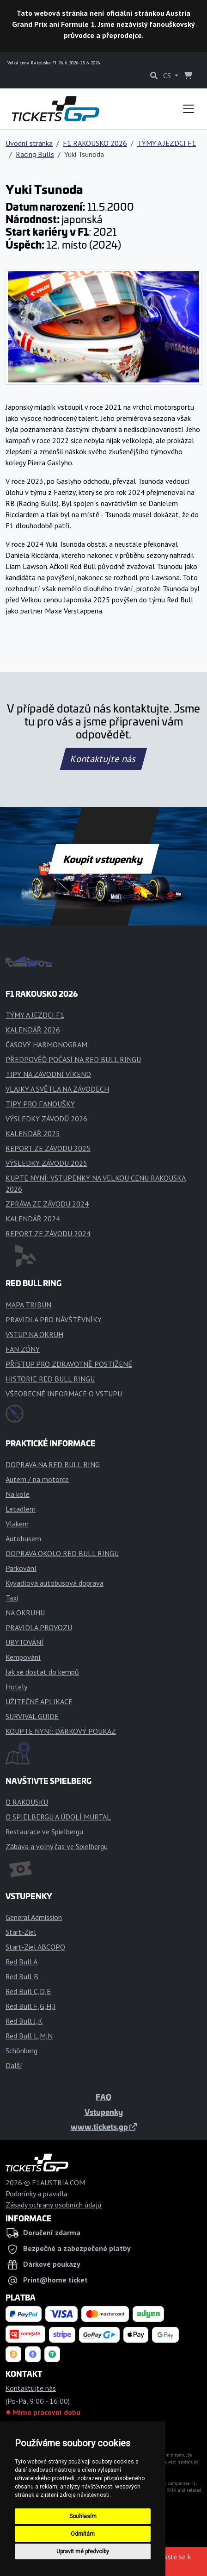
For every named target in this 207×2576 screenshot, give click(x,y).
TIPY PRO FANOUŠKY (40, 1103)
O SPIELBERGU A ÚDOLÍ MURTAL (58, 1816)
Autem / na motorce (37, 1479)
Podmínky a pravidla (36, 2193)
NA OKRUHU (25, 1612)
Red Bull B (22, 1976)
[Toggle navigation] (188, 109)
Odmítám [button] (83, 2534)
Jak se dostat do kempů (42, 1671)
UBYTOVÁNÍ (24, 1642)
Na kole (18, 1494)
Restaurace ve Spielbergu (44, 1831)
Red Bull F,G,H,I (30, 2006)
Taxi (12, 1597)
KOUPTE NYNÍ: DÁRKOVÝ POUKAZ (61, 1731)
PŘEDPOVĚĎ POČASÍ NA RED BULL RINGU (73, 1059)
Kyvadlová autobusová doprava (55, 1583)
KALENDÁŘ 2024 (33, 1218)
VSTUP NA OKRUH (34, 1334)
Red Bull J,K (24, 2021)
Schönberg (21, 2050)
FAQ (103, 2096)
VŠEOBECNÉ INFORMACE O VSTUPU (64, 1393)
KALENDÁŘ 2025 (33, 1133)
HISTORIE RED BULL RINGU (50, 1378)
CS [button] (168, 75)
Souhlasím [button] (83, 2516)
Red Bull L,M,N (29, 2035)
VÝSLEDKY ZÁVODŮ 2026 (46, 1118)
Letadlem (21, 1508)
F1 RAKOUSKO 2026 (95, 143)
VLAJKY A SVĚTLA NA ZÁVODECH (57, 1089)
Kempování (23, 1657)
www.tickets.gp (104, 2126)
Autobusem (23, 1538)
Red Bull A (21, 1961)
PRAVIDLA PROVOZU (39, 1627)
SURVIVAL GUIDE (32, 1716)
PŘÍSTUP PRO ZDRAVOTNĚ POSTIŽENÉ (69, 1364)
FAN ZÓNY (23, 1349)
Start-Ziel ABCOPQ (35, 1946)
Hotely (16, 1686)
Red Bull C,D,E (28, 1991)
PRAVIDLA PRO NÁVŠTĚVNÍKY (54, 1319)
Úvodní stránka (29, 143)
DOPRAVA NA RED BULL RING (53, 1464)
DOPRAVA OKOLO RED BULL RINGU (62, 1553)
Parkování (21, 1568)
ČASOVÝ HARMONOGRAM (46, 1044)
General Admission (34, 1917)
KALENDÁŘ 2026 (33, 1029)
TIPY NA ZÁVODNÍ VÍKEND (48, 1074)
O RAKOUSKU (27, 1802)
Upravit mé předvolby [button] (82, 2551)
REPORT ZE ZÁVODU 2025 (48, 1148)
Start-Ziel (21, 1932)
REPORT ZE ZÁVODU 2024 (48, 1233)
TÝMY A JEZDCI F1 (166, 143)
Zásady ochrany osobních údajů (54, 2204)
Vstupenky (104, 2111)
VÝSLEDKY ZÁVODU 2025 (46, 1163)
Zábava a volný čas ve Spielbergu (57, 1846)
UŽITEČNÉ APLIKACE (39, 1701)
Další (14, 2065)
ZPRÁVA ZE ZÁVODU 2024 (47, 1203)
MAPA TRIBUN (28, 1304)
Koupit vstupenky (104, 859)
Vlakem (17, 1523)
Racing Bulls (35, 154)
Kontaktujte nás (103, 759)
